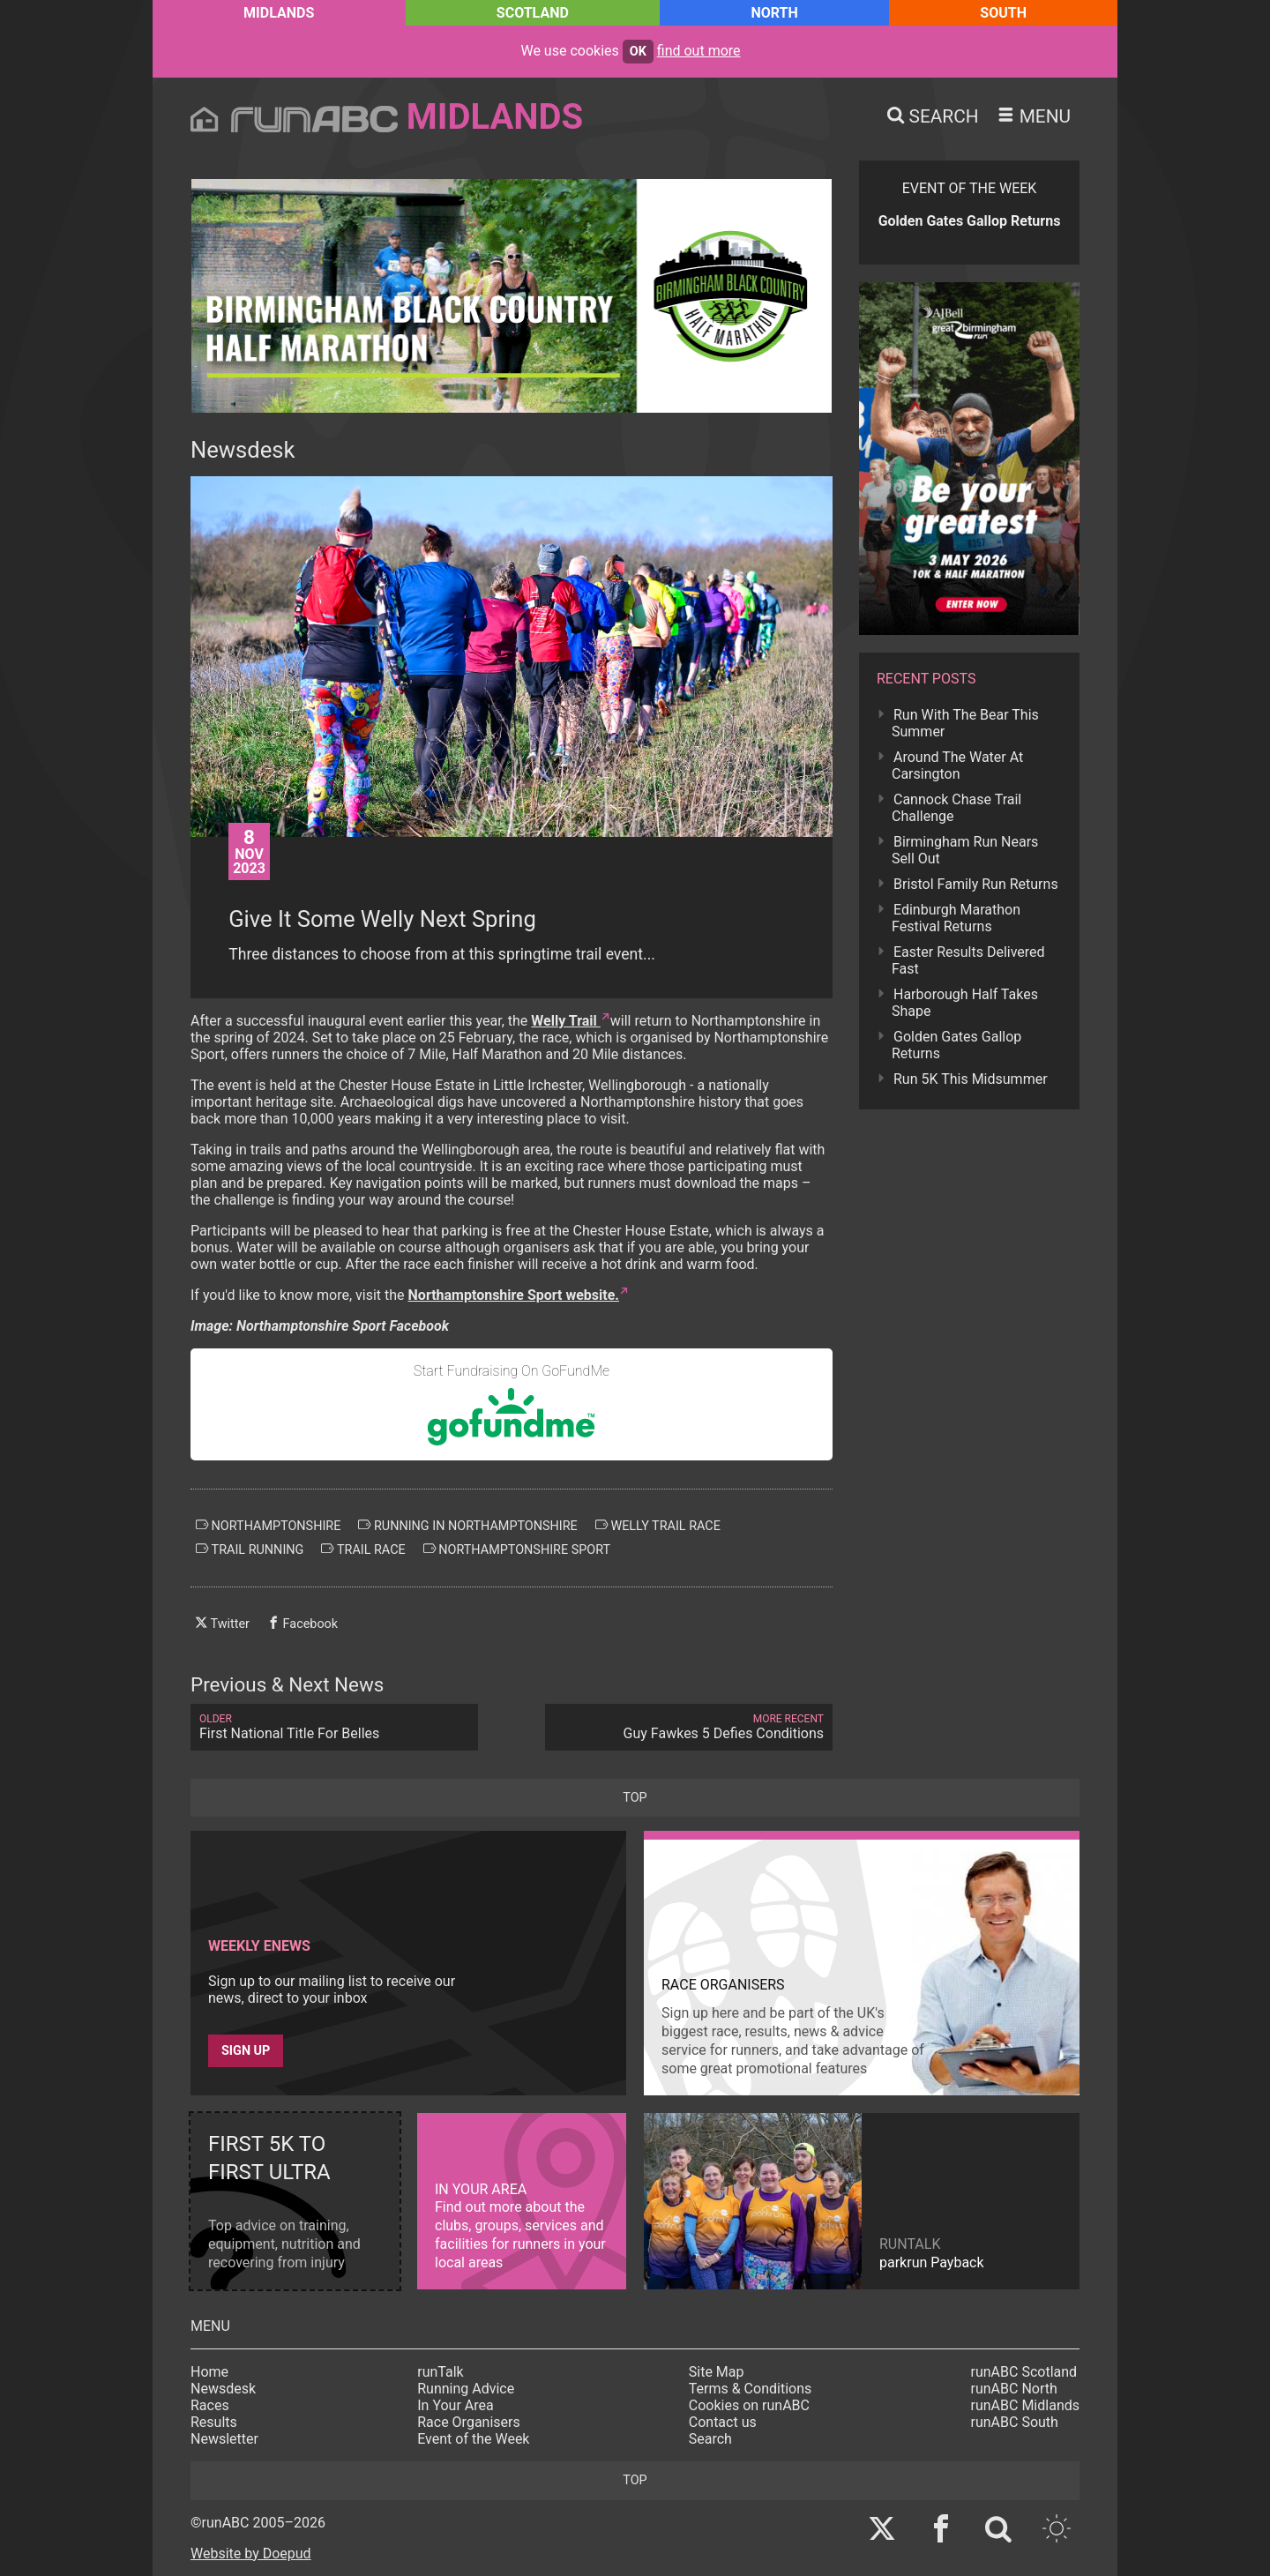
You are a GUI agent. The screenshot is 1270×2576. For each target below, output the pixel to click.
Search (710, 2438)
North (774, 12)
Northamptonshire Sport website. (513, 1295)
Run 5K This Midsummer (970, 1079)
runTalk (440, 2371)
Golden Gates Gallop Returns (956, 1045)
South (1003, 12)
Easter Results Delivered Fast (968, 960)
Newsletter (224, 2438)
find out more (699, 50)
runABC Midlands (1025, 2405)
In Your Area (455, 2405)
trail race (363, 1549)
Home (209, 2371)
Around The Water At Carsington (957, 765)
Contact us (723, 2422)
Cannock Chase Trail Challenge (956, 808)
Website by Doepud (250, 2553)
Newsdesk (223, 2388)
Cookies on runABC (749, 2405)
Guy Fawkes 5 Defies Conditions (689, 1727)
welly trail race (658, 1526)
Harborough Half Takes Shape (965, 1002)
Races (209, 2405)
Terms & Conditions (750, 2388)
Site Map (716, 2371)
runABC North (1014, 2388)
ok (638, 51)
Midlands (278, 12)
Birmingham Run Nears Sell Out (965, 850)
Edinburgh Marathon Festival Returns (956, 918)
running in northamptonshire (467, 1526)
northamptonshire (268, 1526)
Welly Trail (565, 1020)
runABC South (1014, 2422)
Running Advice (465, 2388)
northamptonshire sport (516, 1549)
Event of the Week (473, 2438)
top (634, 1797)
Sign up (245, 2050)
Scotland (533, 12)
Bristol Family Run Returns (975, 884)
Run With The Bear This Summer (965, 723)
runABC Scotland (1024, 2371)
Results (213, 2422)
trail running (249, 1549)
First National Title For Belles (334, 1727)
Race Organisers (468, 2422)
